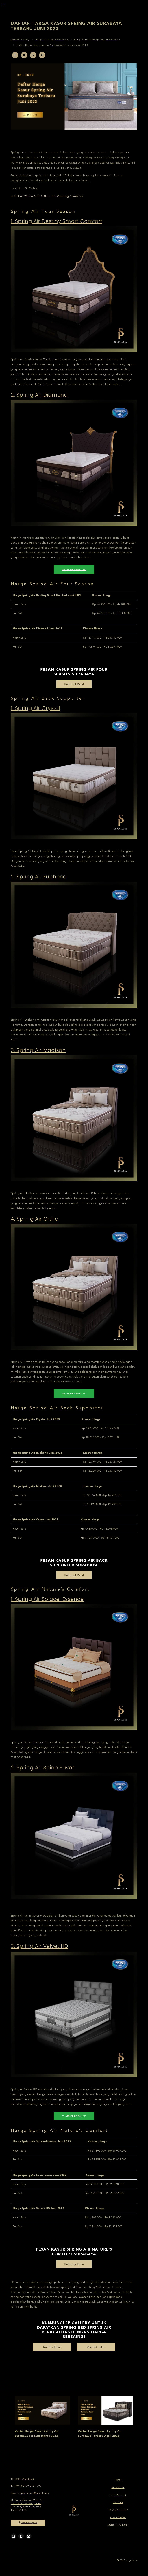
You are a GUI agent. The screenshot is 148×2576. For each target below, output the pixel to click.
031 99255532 (25, 2479)
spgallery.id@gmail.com (34, 2493)
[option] (42, 2417)
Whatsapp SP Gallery (74, 569)
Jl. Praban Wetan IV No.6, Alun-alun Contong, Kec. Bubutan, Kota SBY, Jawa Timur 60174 (26, 2505)
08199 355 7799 (31, 2486)
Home (118, 2480)
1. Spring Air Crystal (35, 708)
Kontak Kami (52, 2347)
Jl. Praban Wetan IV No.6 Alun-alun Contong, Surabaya (47, 196)
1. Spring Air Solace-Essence (47, 1599)
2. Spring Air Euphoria (38, 876)
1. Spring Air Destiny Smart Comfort (56, 221)
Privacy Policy (118, 2510)
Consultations (118, 2525)
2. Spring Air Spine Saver (42, 1767)
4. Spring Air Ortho (34, 1218)
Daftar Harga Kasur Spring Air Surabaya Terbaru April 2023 (100, 2433)
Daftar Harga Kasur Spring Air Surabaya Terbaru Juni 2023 (52, 45)
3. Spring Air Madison (38, 1050)
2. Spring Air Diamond (39, 394)
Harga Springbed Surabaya (51, 40)
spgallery (131, 2560)
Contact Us (118, 2495)
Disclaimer (118, 2518)
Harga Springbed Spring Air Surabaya (97, 40)
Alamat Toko (96, 2347)
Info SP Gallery (20, 40)
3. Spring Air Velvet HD (39, 1946)
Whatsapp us (28, 2522)
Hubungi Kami (74, 684)
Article (118, 2503)
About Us (117, 2488)
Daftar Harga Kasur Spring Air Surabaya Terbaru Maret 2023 (37, 2433)
